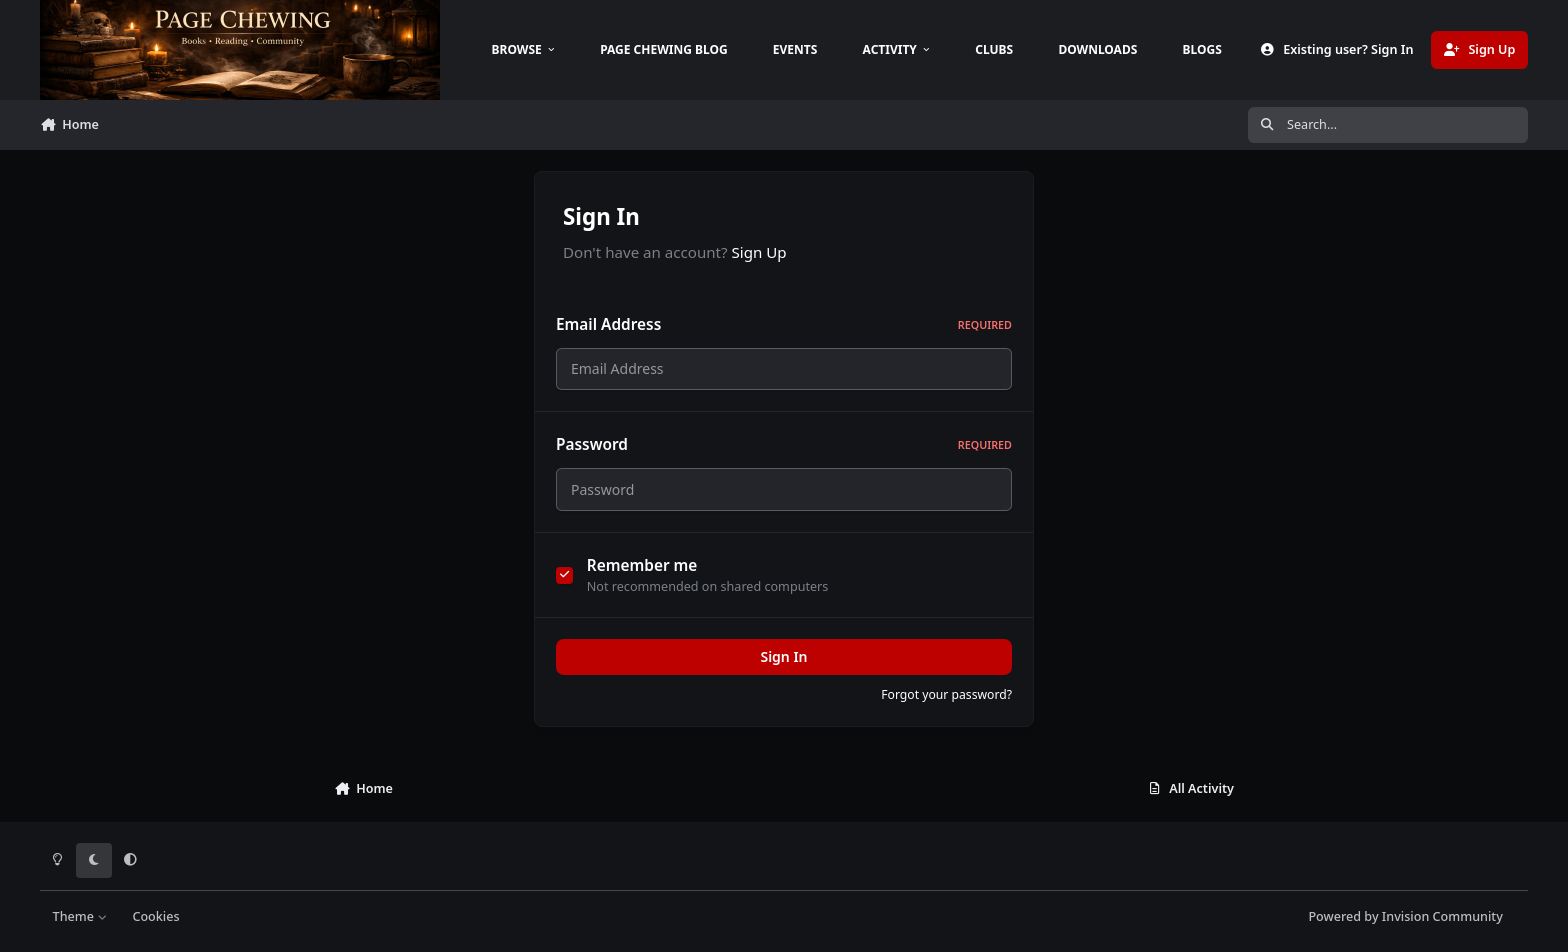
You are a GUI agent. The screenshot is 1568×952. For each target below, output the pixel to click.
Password (784, 444)
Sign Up (759, 252)
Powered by (1405, 916)
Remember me (642, 565)
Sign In (783, 656)
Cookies (155, 916)
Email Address (784, 324)
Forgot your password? (946, 694)
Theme (80, 916)
